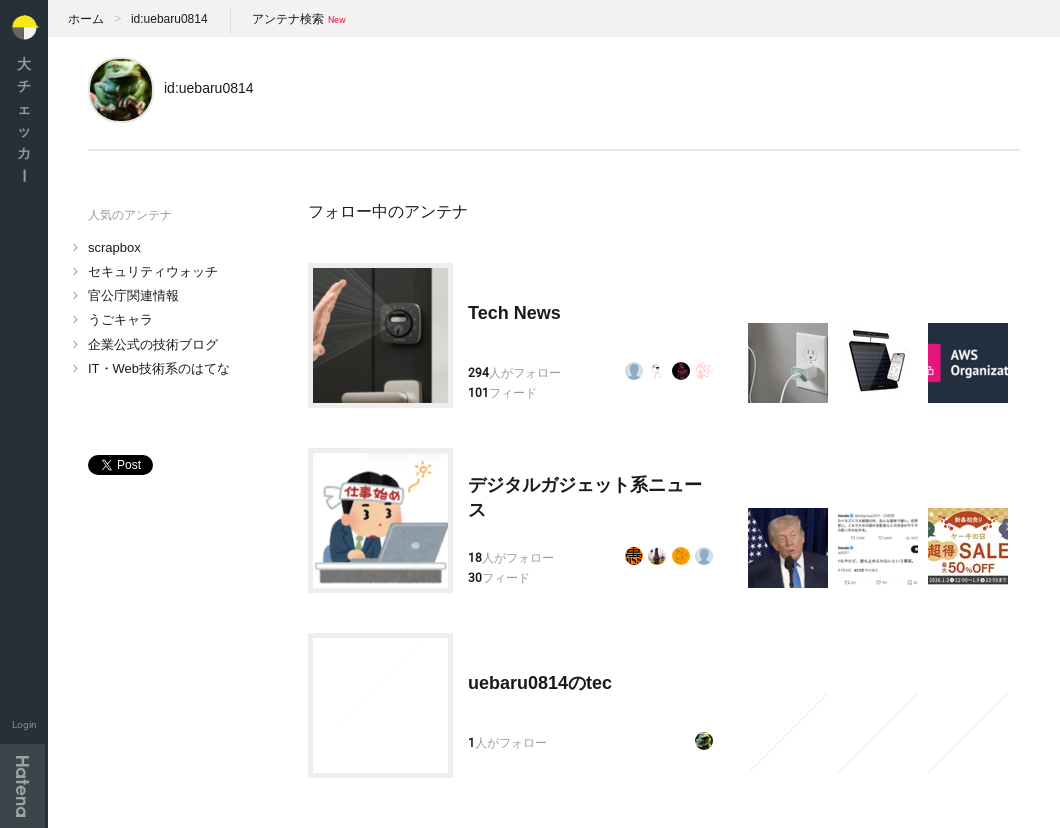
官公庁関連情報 (133, 295)
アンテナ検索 (288, 19)
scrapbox (114, 247)
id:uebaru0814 (169, 19)
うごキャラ (120, 319)
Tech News (514, 313)
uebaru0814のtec (540, 683)
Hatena (22, 786)
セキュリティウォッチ (153, 271)
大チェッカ (24, 119)
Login (24, 724)
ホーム (86, 19)
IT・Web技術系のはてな (159, 368)
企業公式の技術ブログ (153, 344)
